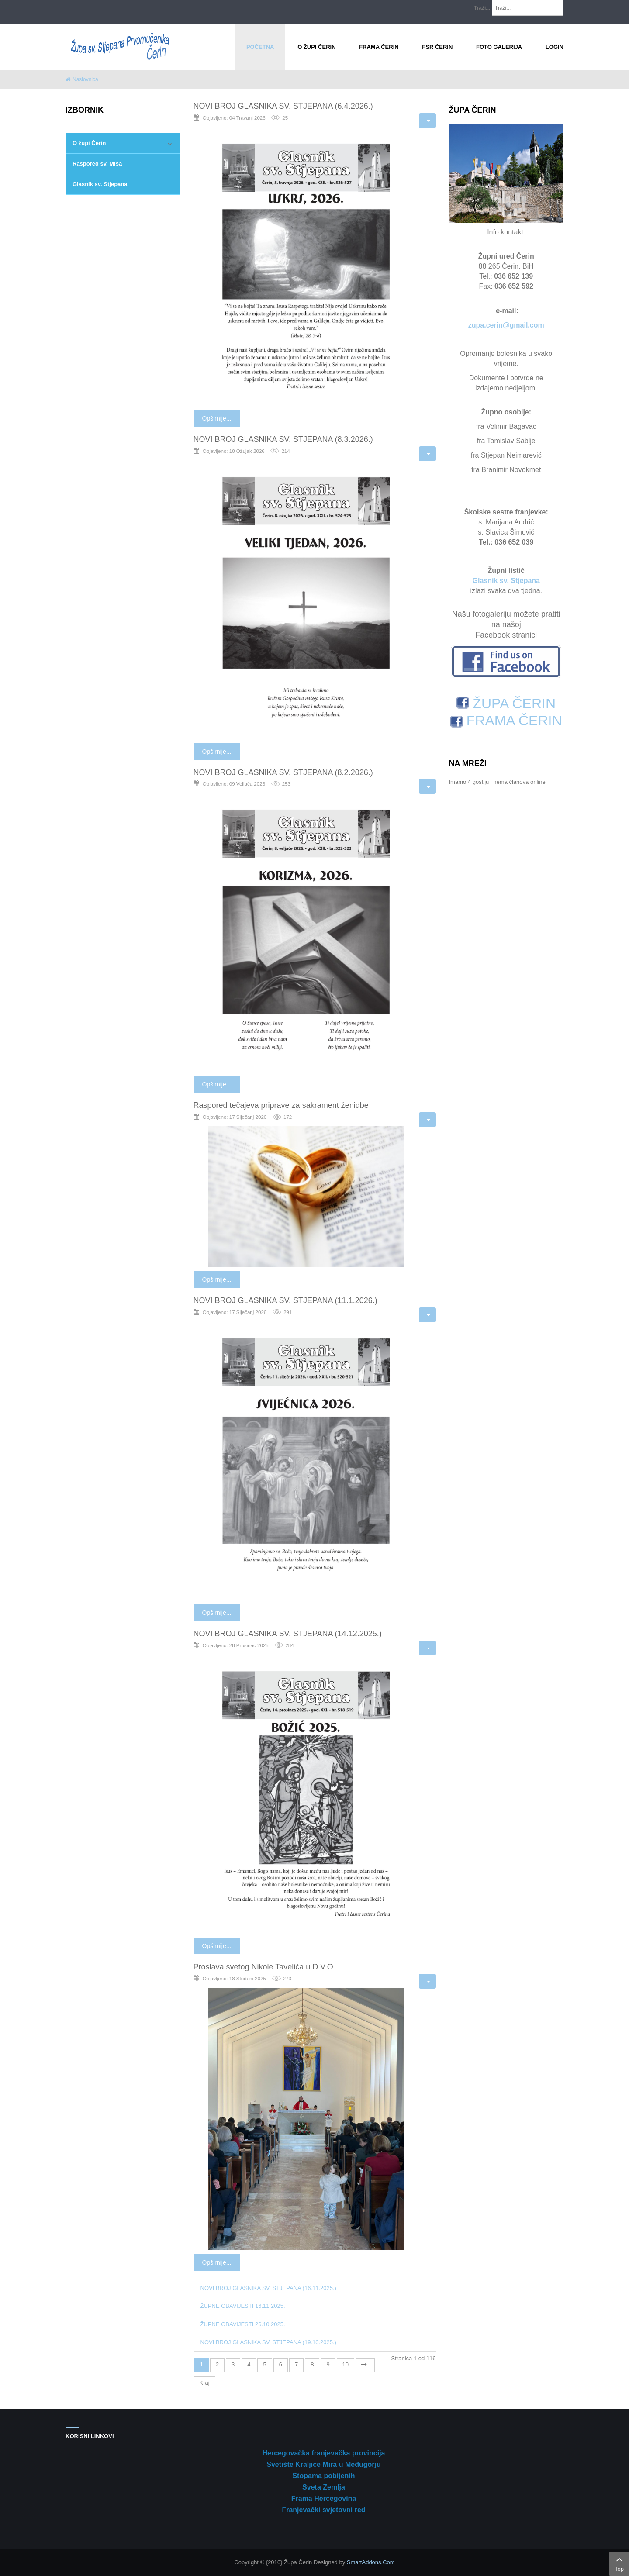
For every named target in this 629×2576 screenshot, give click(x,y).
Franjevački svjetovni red (323, 2510)
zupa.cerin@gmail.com (506, 325)
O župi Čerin (89, 143)
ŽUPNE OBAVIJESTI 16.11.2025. (242, 2306)
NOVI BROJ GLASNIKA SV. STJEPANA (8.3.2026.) (283, 439)
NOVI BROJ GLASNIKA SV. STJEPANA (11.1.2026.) (285, 1300)
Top (619, 2563)
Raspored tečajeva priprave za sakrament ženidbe (281, 1105)
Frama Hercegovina (323, 2498)
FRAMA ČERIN (506, 720)
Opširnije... (217, 418)
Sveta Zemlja (323, 2487)
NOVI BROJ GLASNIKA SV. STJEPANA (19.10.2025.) (268, 2342)
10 (345, 2364)
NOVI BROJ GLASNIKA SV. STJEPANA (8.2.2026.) (283, 772)
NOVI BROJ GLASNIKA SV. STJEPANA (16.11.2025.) (268, 2288)
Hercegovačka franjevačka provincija (323, 2453)
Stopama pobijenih (323, 2475)
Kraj (205, 2382)
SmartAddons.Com (371, 2562)
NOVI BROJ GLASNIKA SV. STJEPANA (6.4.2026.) (283, 106)
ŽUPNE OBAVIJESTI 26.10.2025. (242, 2324)
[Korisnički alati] (427, 120)
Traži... (482, 8)
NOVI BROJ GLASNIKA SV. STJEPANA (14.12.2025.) (288, 1633)
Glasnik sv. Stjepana (100, 184)
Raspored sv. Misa (97, 163)
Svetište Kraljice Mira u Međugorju (323, 2464)
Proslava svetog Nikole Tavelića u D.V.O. (264, 1966)
